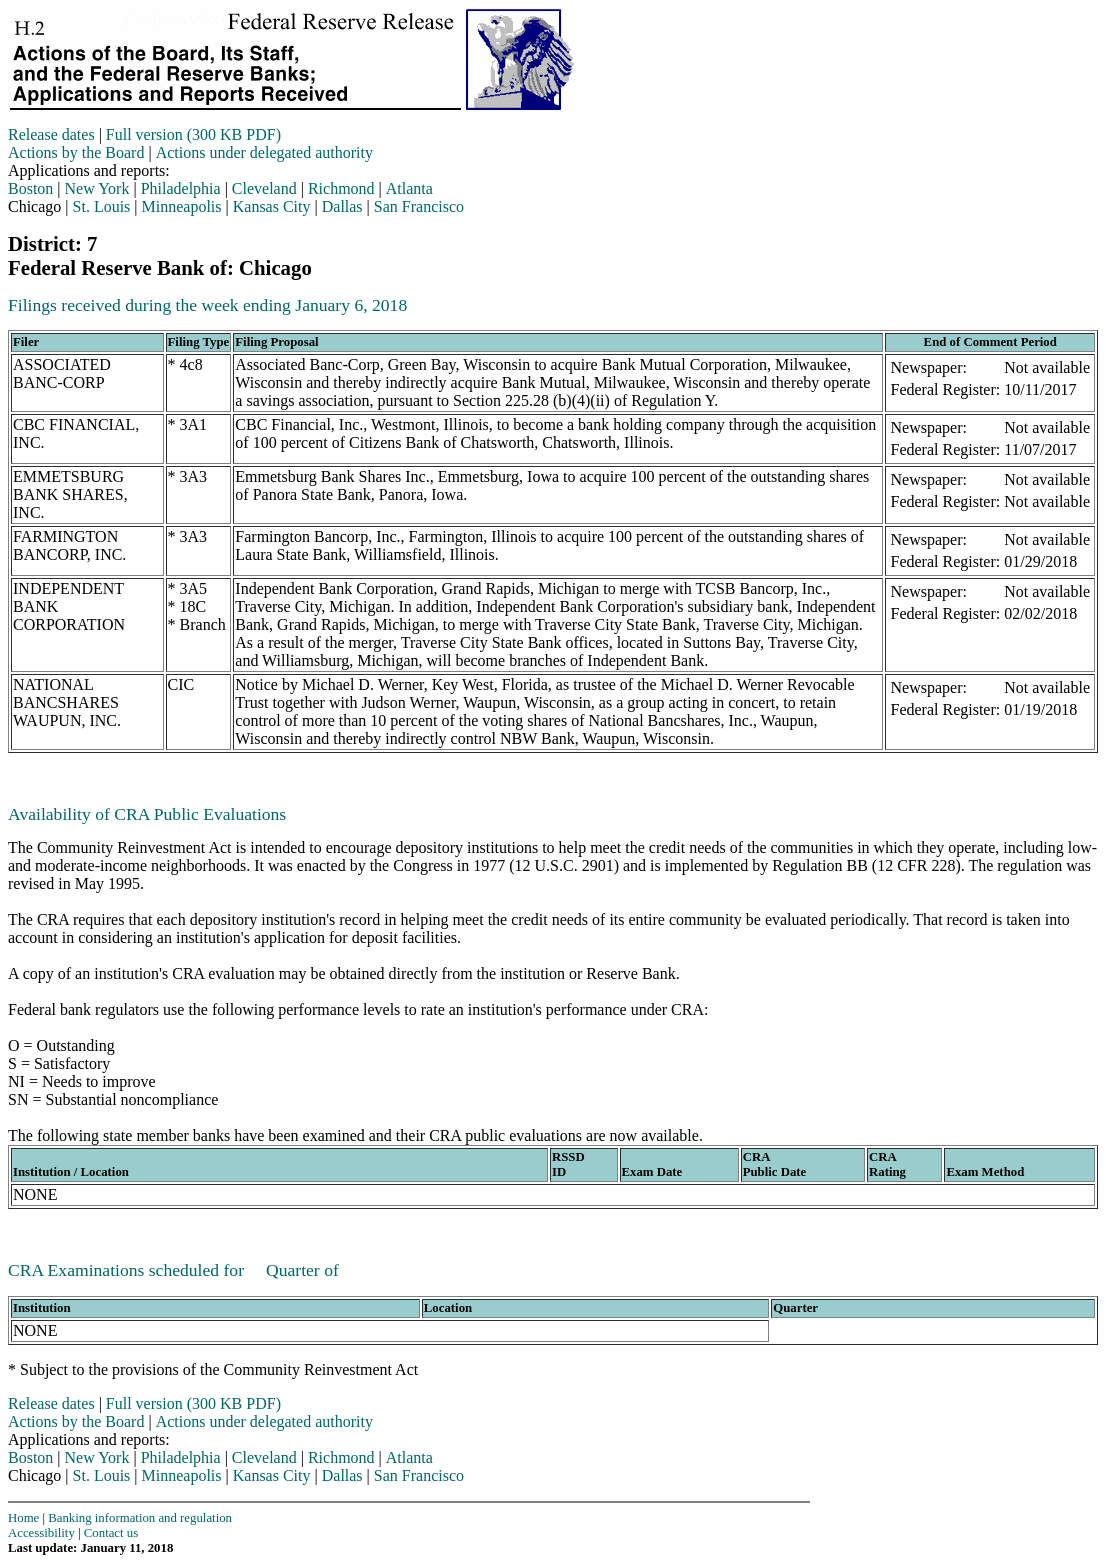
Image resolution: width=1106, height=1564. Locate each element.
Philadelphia (181, 188)
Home (23, 1518)
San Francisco (419, 206)
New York (97, 188)
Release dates (51, 134)
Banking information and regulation (140, 1518)
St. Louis (102, 206)
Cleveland (264, 188)
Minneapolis (182, 206)
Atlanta (409, 188)
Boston (30, 188)
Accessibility (41, 1533)
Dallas (342, 206)
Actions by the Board (76, 152)
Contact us (111, 1533)
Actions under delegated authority (264, 152)
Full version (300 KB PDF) (193, 134)
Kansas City (272, 206)
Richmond (341, 188)
